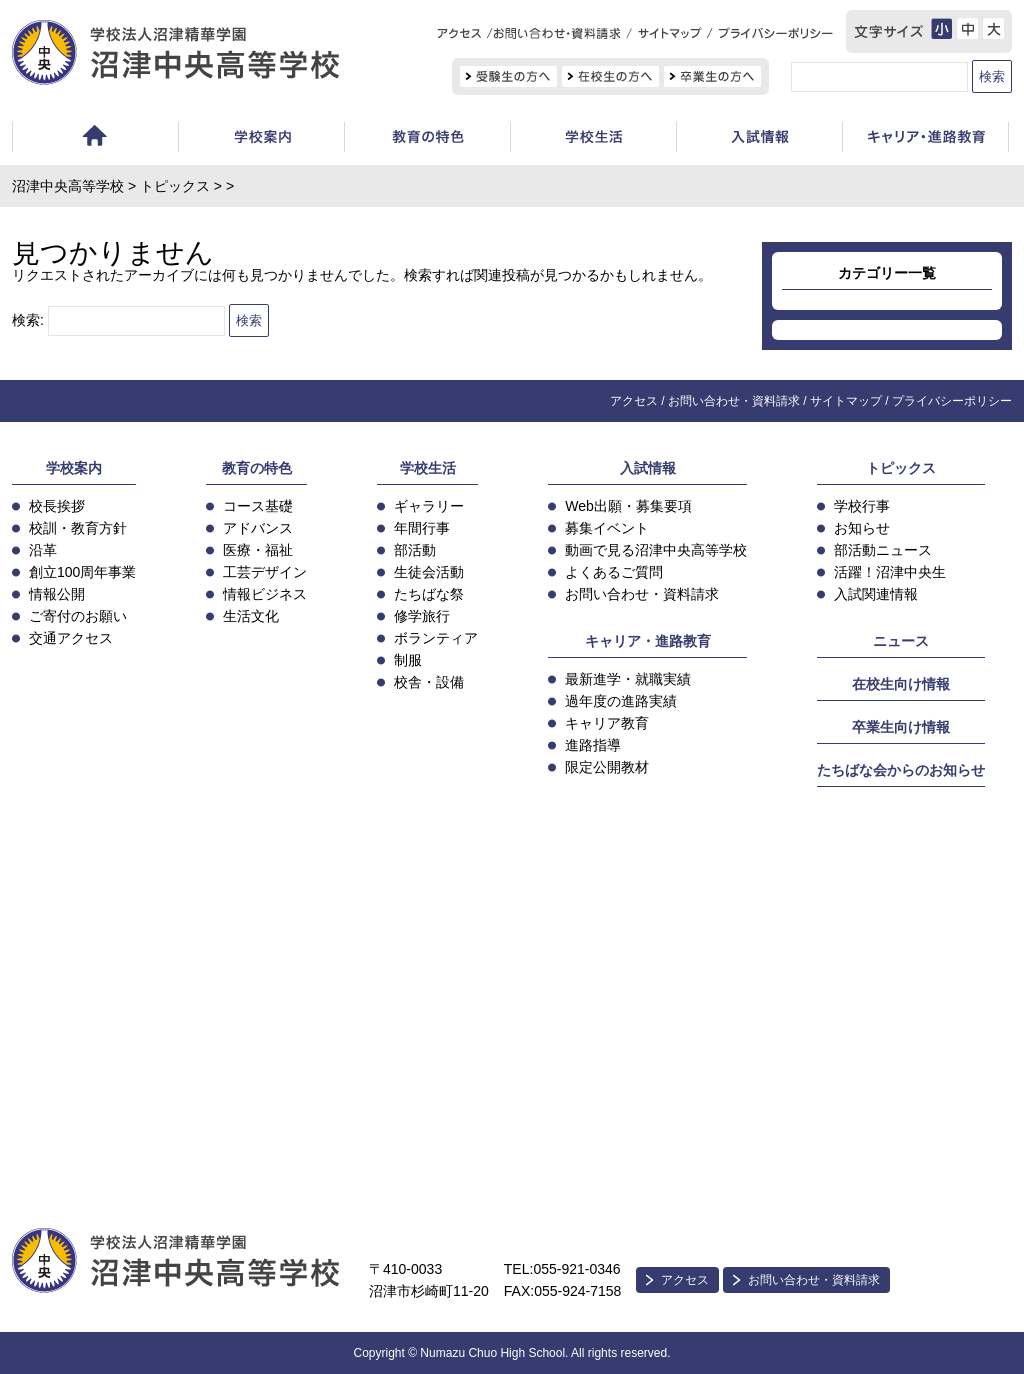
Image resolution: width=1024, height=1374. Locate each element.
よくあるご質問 (614, 572)
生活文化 (251, 616)
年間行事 (422, 528)
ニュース (901, 641)
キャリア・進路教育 (648, 641)
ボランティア (436, 638)
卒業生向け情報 (901, 727)
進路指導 (593, 745)
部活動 (415, 550)
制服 (408, 660)
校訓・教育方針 (78, 528)
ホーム (95, 139)
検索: (28, 320)
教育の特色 (257, 468)
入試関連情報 (876, 594)
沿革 (43, 550)
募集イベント (607, 528)
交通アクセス (71, 638)
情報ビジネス (265, 594)
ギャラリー (429, 506)
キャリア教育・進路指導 (925, 139)
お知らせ (862, 528)
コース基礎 (258, 506)
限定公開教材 (607, 767)
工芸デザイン (265, 572)
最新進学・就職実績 (628, 679)
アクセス (634, 401)
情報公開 (57, 594)
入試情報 (759, 139)
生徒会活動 (429, 572)
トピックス (175, 186)
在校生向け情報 (901, 684)
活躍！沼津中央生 (890, 572)
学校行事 (862, 506)
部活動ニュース (883, 550)
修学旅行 (422, 616)
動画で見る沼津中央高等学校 (656, 550)
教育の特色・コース (427, 139)
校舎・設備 (429, 682)
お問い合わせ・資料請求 (734, 401)
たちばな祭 (429, 594)
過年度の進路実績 (621, 701)
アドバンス (258, 528)
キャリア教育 (607, 723)
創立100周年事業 (82, 572)
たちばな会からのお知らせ (901, 770)
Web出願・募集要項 (628, 506)
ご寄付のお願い (78, 616)
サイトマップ (846, 401)
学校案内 (261, 139)
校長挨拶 (57, 506)
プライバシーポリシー (952, 401)
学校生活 (593, 139)
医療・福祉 (258, 550)
